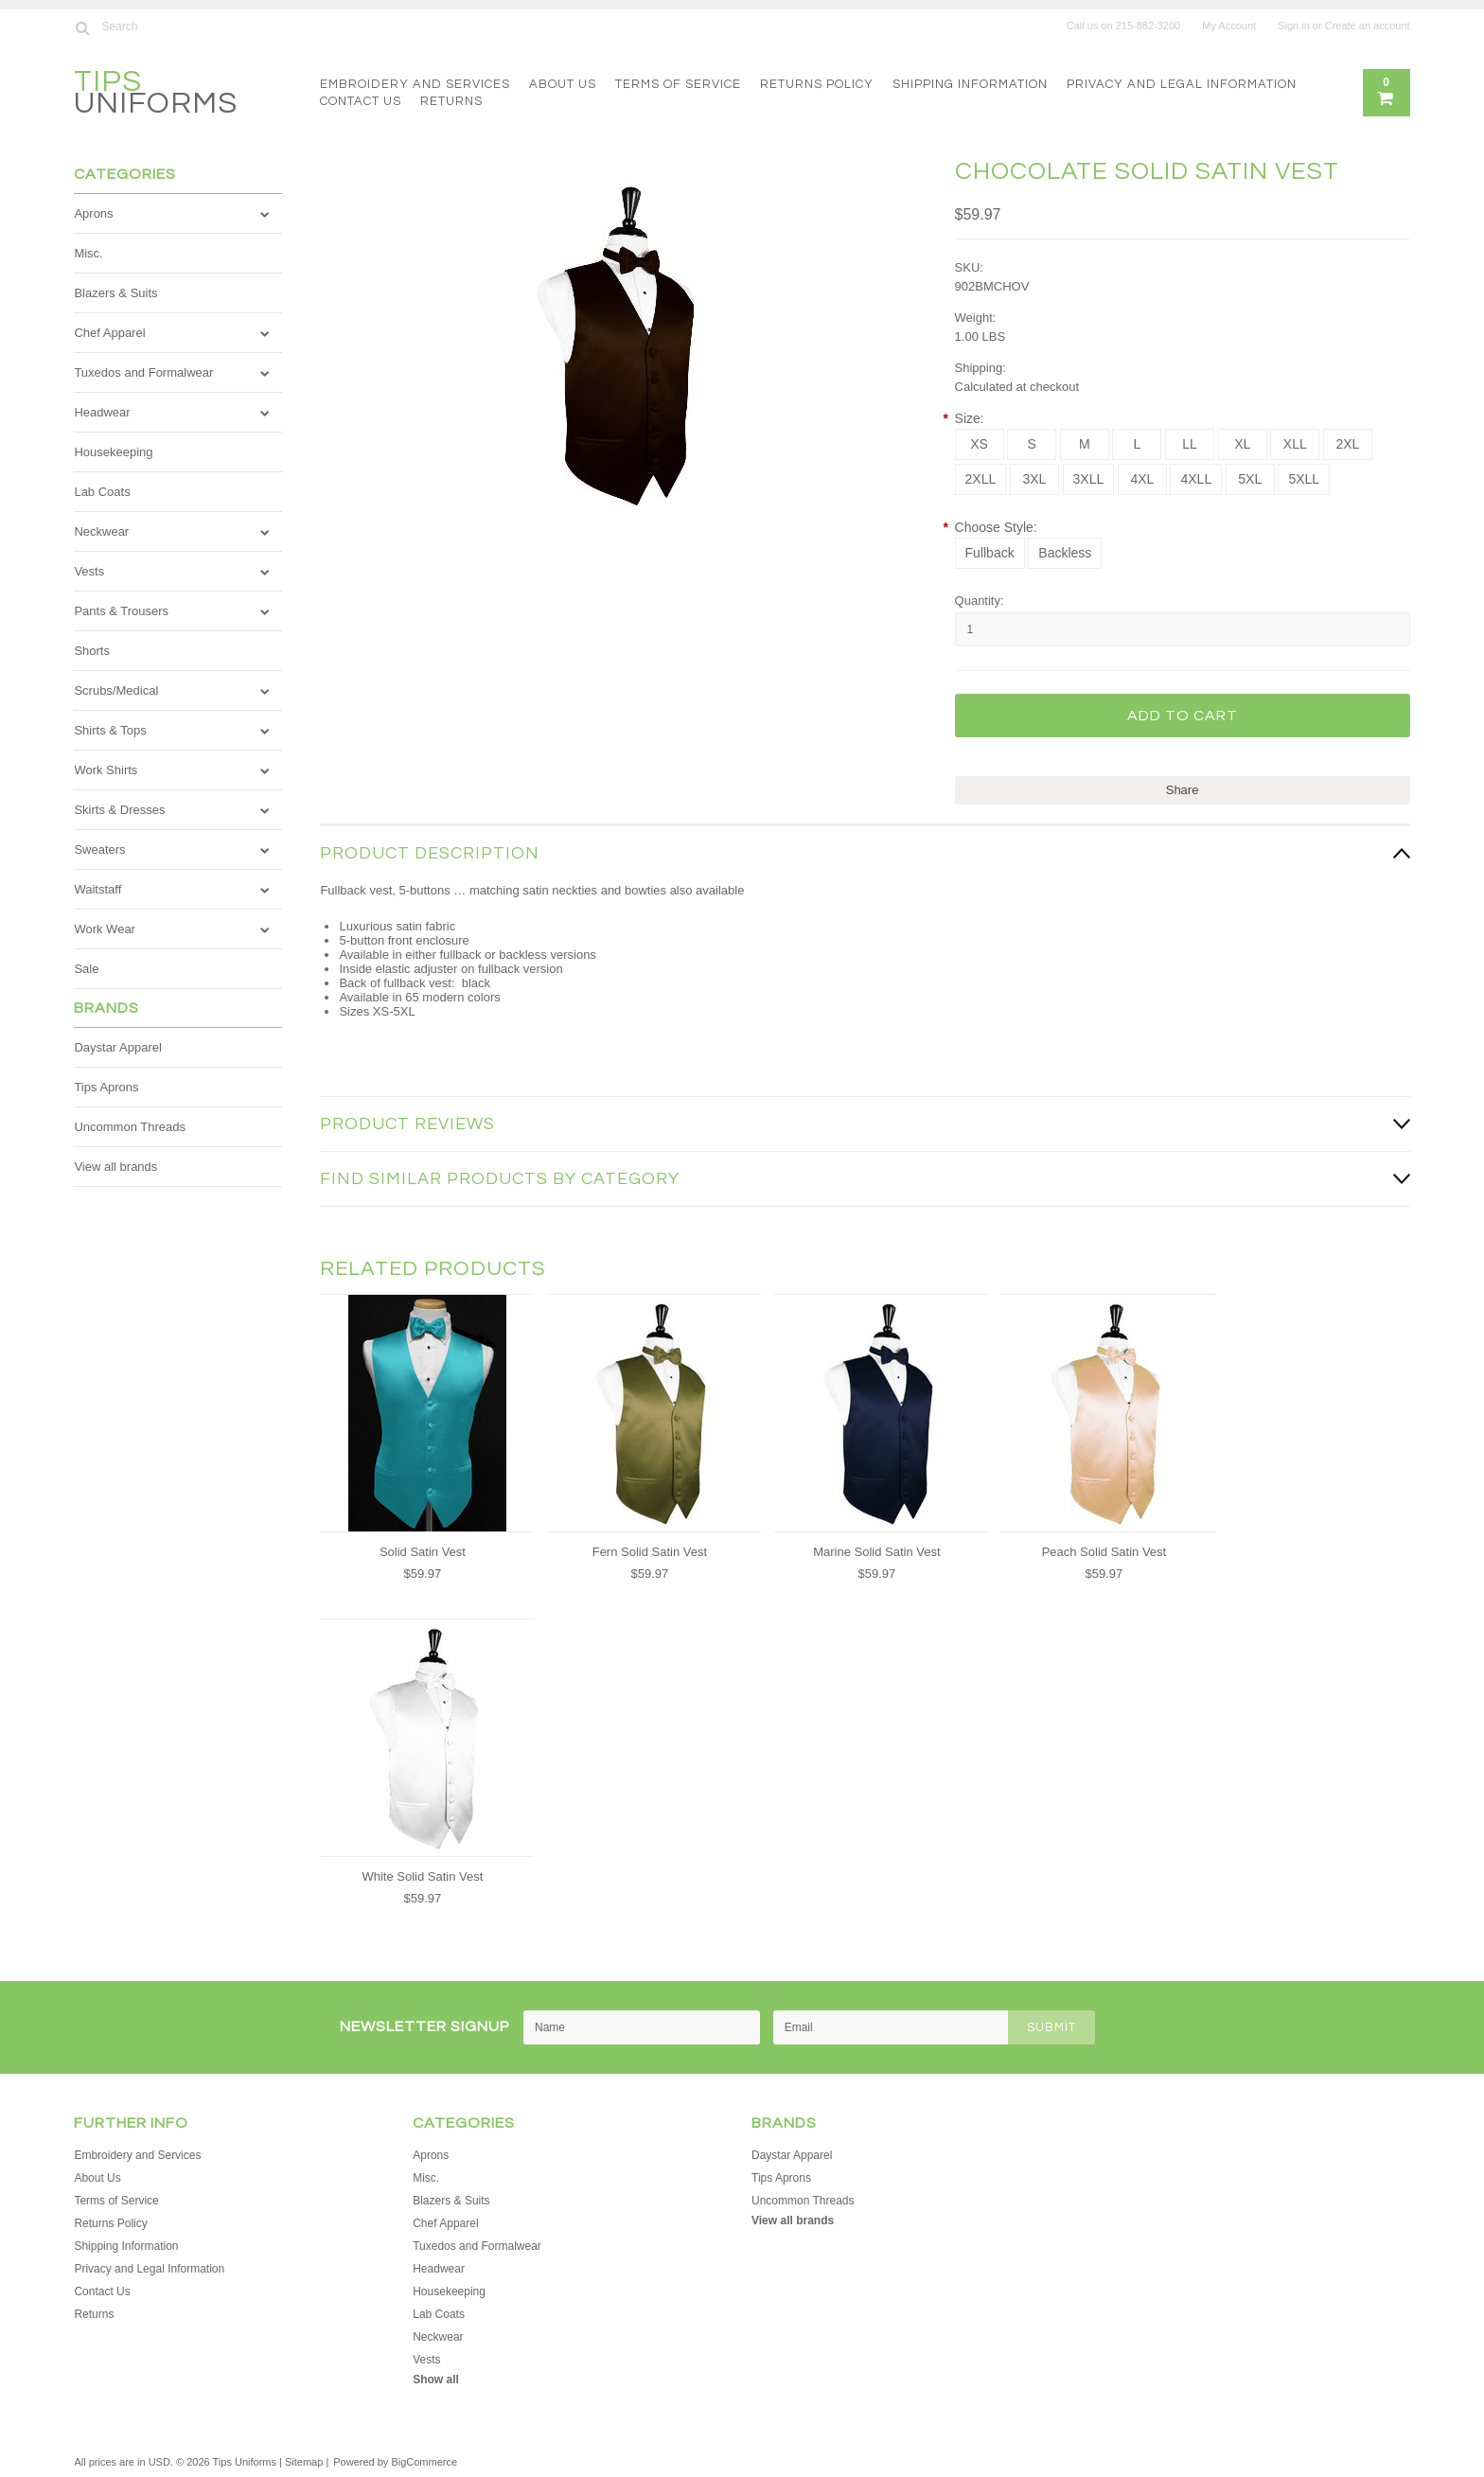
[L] (1136, 444)
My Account (1229, 25)
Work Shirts (105, 770)
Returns (451, 101)
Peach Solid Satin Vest (1104, 1552)
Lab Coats (102, 492)
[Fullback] (990, 553)
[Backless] (1065, 553)
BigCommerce (424, 2462)
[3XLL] (1089, 479)
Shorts (92, 651)
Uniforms (156, 95)
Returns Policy (817, 84)
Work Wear (104, 929)
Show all (436, 2379)
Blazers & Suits (115, 293)
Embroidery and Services (415, 84)
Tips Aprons (106, 1087)
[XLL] (1294, 444)
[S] (1031, 444)
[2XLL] (981, 479)
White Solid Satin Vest (422, 1876)
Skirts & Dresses (119, 810)
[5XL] (1250, 479)
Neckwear (101, 531)
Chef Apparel (109, 333)
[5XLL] (1304, 479)
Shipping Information (970, 84)
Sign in (1294, 25)
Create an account (1367, 25)
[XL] (1242, 444)
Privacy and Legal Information (1182, 84)
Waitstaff (97, 889)
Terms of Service (678, 84)
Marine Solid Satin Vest (876, 1552)
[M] (1084, 444)
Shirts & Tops (110, 730)
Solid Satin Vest (423, 1552)
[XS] (979, 444)
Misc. (88, 253)
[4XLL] (1196, 479)
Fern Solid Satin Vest (649, 1552)
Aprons (93, 213)
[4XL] (1142, 479)
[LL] (1189, 444)
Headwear (102, 412)
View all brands (115, 1166)
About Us (562, 84)
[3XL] (1034, 479)
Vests (89, 571)
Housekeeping (113, 452)
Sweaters (99, 849)
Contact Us (360, 101)
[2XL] (1347, 444)
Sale (86, 969)
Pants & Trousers (121, 611)
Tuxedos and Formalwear (143, 372)
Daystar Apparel (118, 1047)
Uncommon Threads (130, 1127)
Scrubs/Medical (116, 690)
